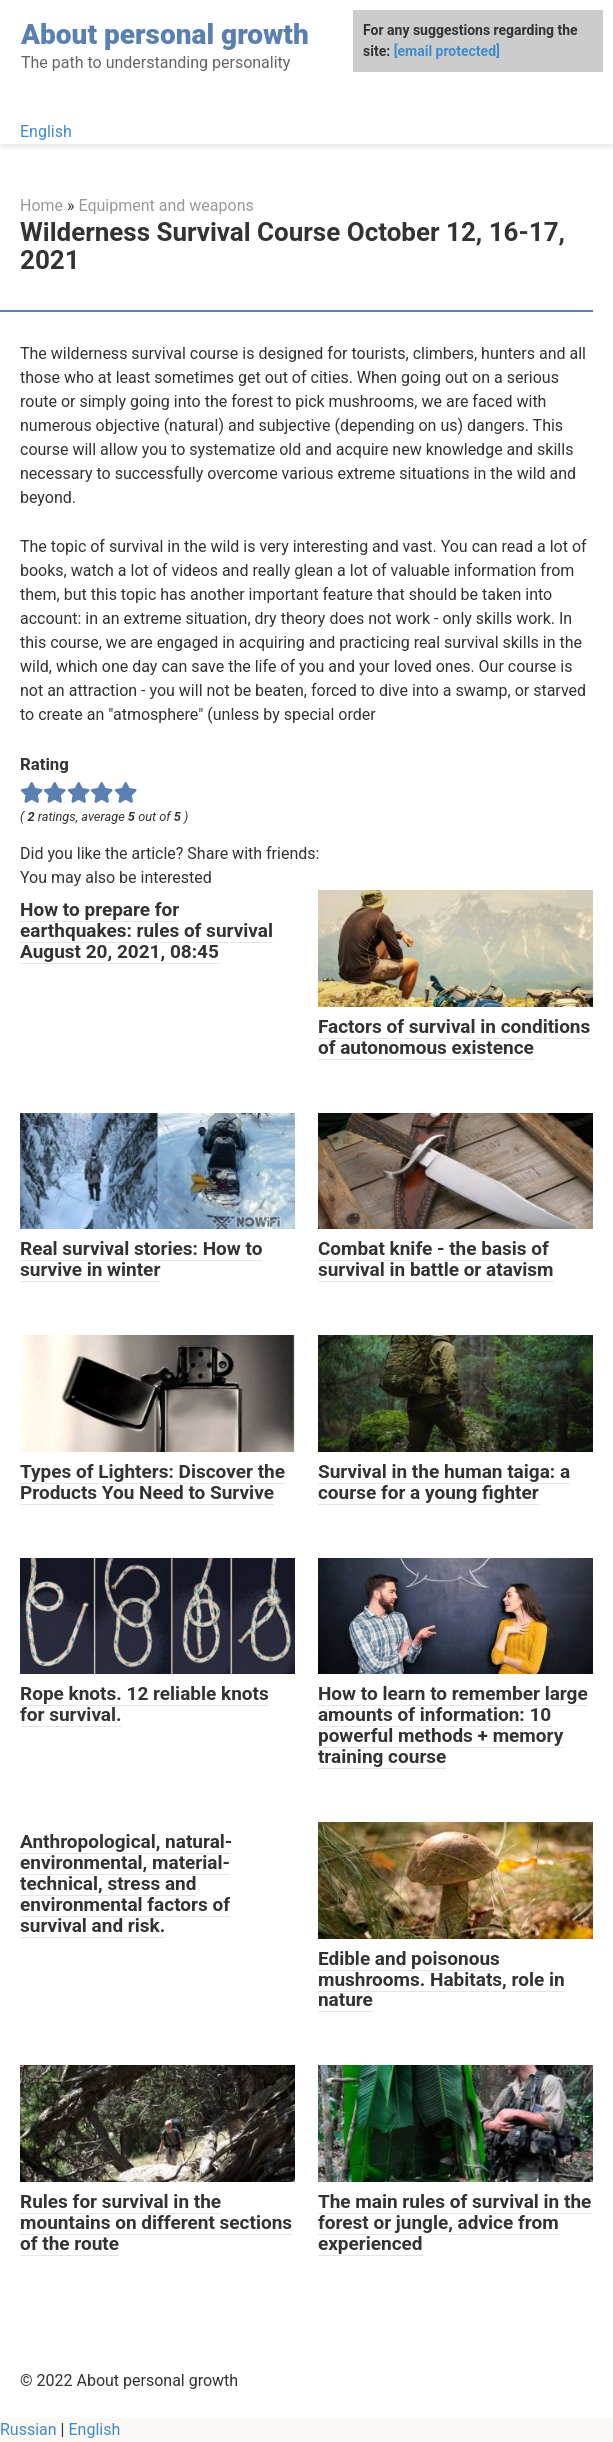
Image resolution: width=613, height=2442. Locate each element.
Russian (28, 2429)
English (46, 131)
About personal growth (165, 34)
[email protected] (447, 51)
